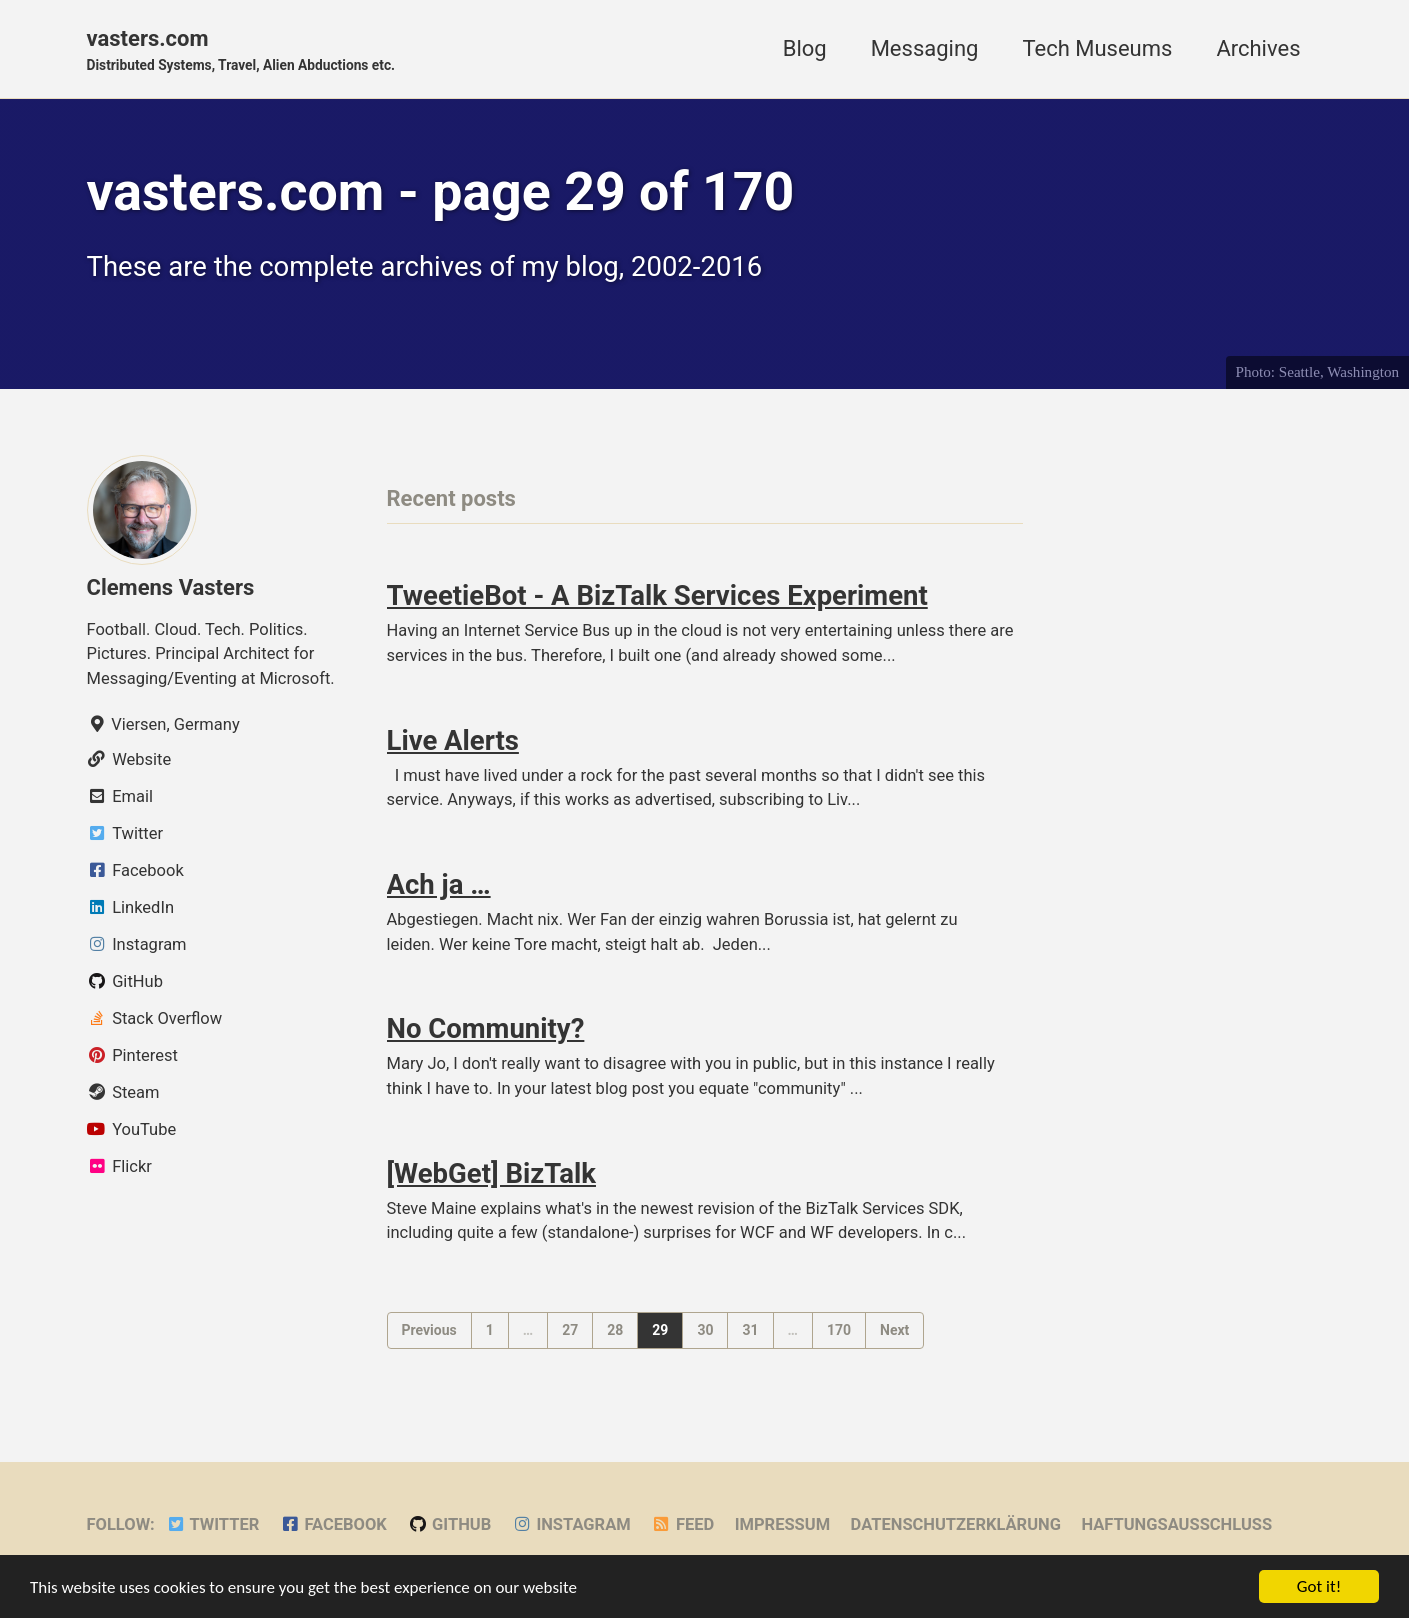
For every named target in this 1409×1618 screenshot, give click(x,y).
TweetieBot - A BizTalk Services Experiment (657, 595)
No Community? (486, 1028)
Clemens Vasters (171, 587)
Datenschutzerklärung (956, 1524)
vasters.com (241, 51)
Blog (805, 48)
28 (615, 1330)
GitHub (449, 1524)
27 (570, 1330)
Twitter (212, 1524)
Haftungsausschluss (1176, 1524)
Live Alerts (453, 740)
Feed (682, 1524)
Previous (429, 1330)
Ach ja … (439, 884)
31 (750, 1330)
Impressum (782, 1524)
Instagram (571, 1524)
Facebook (333, 1524)
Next (894, 1330)
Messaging (925, 48)
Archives (1258, 48)
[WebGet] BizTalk (491, 1173)
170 (839, 1330)
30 (705, 1330)
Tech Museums (1097, 48)
